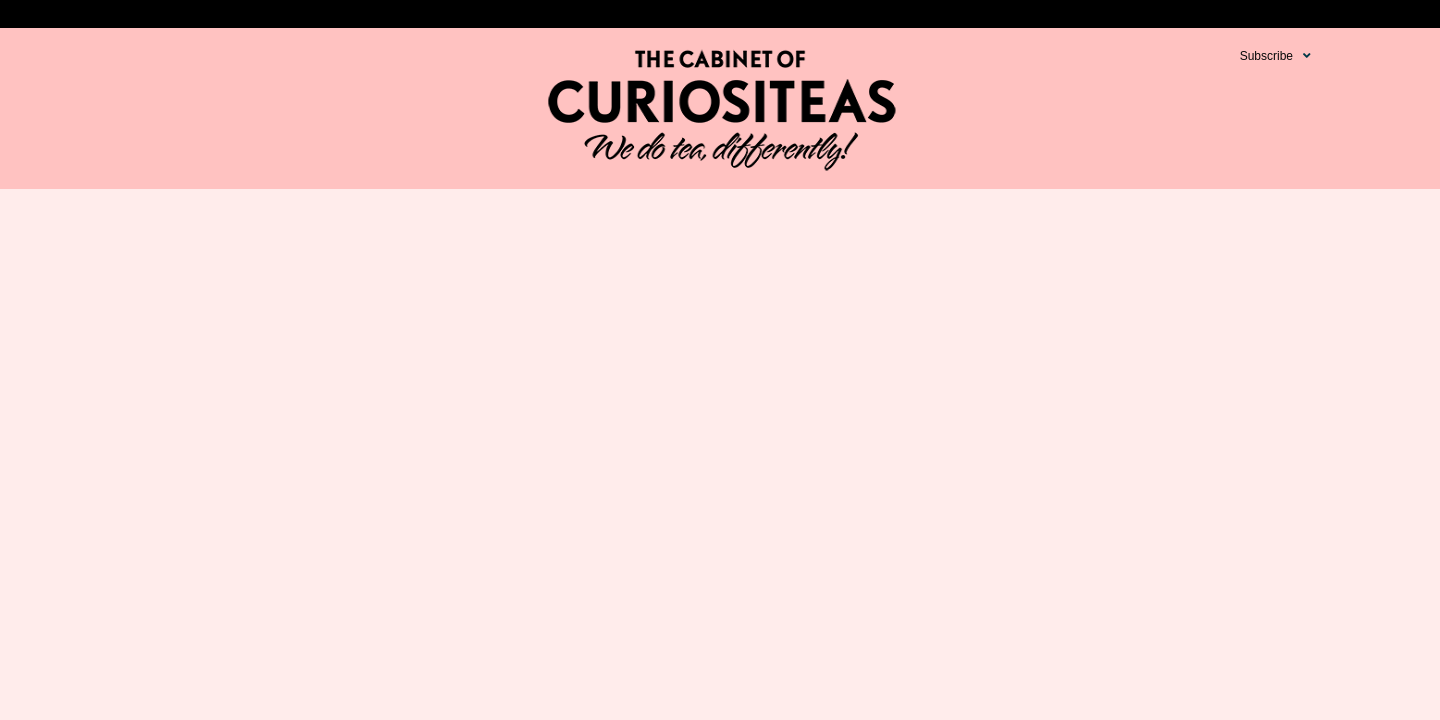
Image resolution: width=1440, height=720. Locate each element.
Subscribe (1266, 56)
